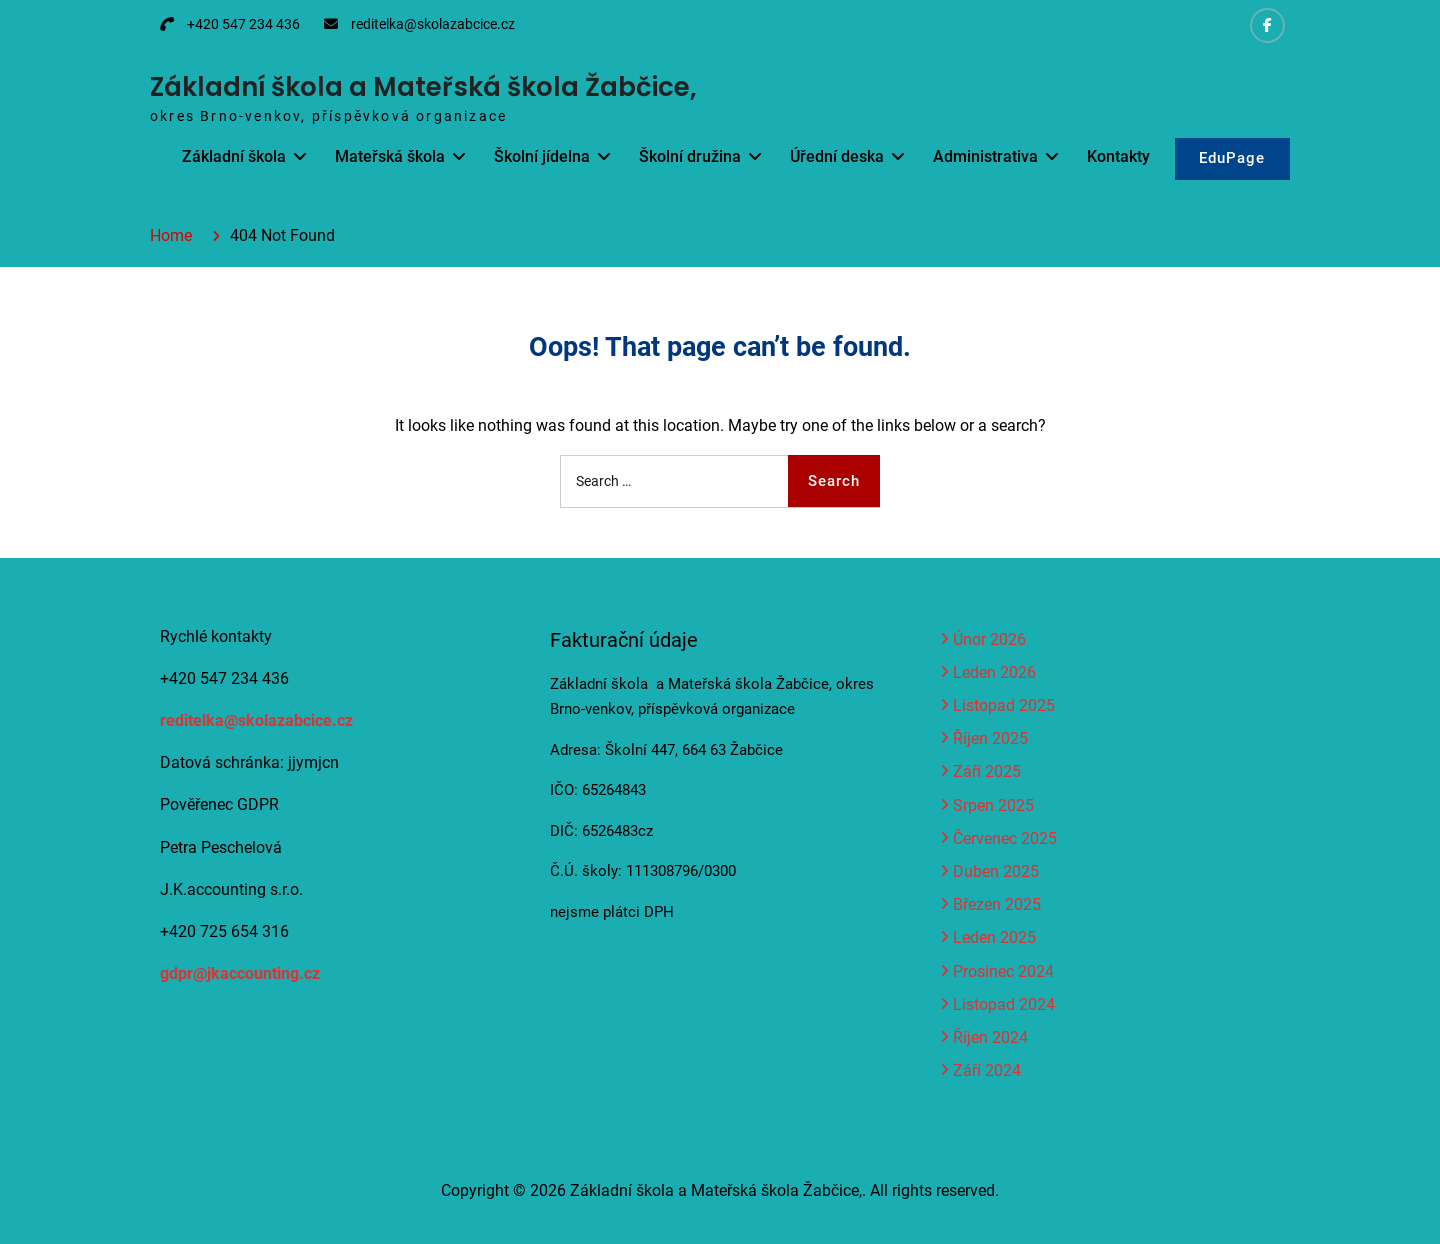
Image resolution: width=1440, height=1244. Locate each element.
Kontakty (1117, 156)
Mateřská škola (389, 156)
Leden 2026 (994, 672)
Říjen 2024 (990, 1037)
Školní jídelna (541, 156)
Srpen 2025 (993, 805)
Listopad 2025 (1004, 705)
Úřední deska (836, 156)
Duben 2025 (996, 871)
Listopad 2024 (1004, 1004)
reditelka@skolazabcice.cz (433, 24)
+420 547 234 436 (243, 24)
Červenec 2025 (1005, 838)
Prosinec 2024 (1003, 971)
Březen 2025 (997, 904)
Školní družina (689, 156)
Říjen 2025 (990, 738)
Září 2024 (987, 1070)
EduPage (1232, 159)
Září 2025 (987, 771)
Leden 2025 (994, 937)
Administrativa (984, 156)
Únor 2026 (989, 639)
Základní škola (233, 156)
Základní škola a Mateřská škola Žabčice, (423, 87)
